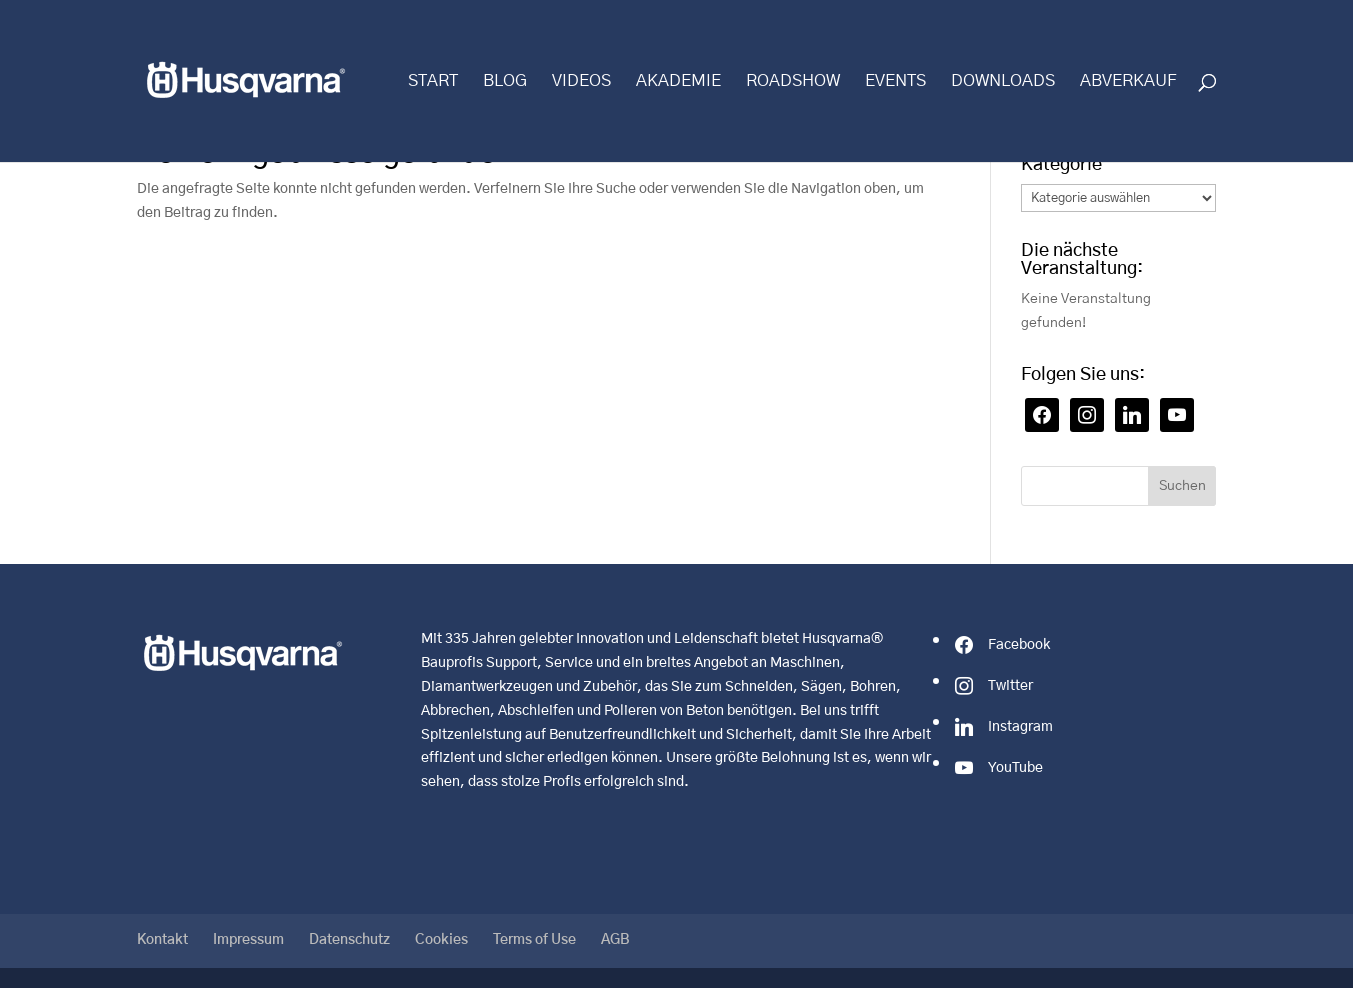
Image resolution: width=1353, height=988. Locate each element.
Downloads (1003, 81)
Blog (505, 81)
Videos (581, 81)
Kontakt (162, 940)
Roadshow (793, 81)
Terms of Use (534, 940)
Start (433, 81)
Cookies (441, 940)
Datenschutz (349, 940)
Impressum (248, 940)
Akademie (678, 81)
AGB (615, 940)
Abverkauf (1128, 81)
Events (895, 81)
